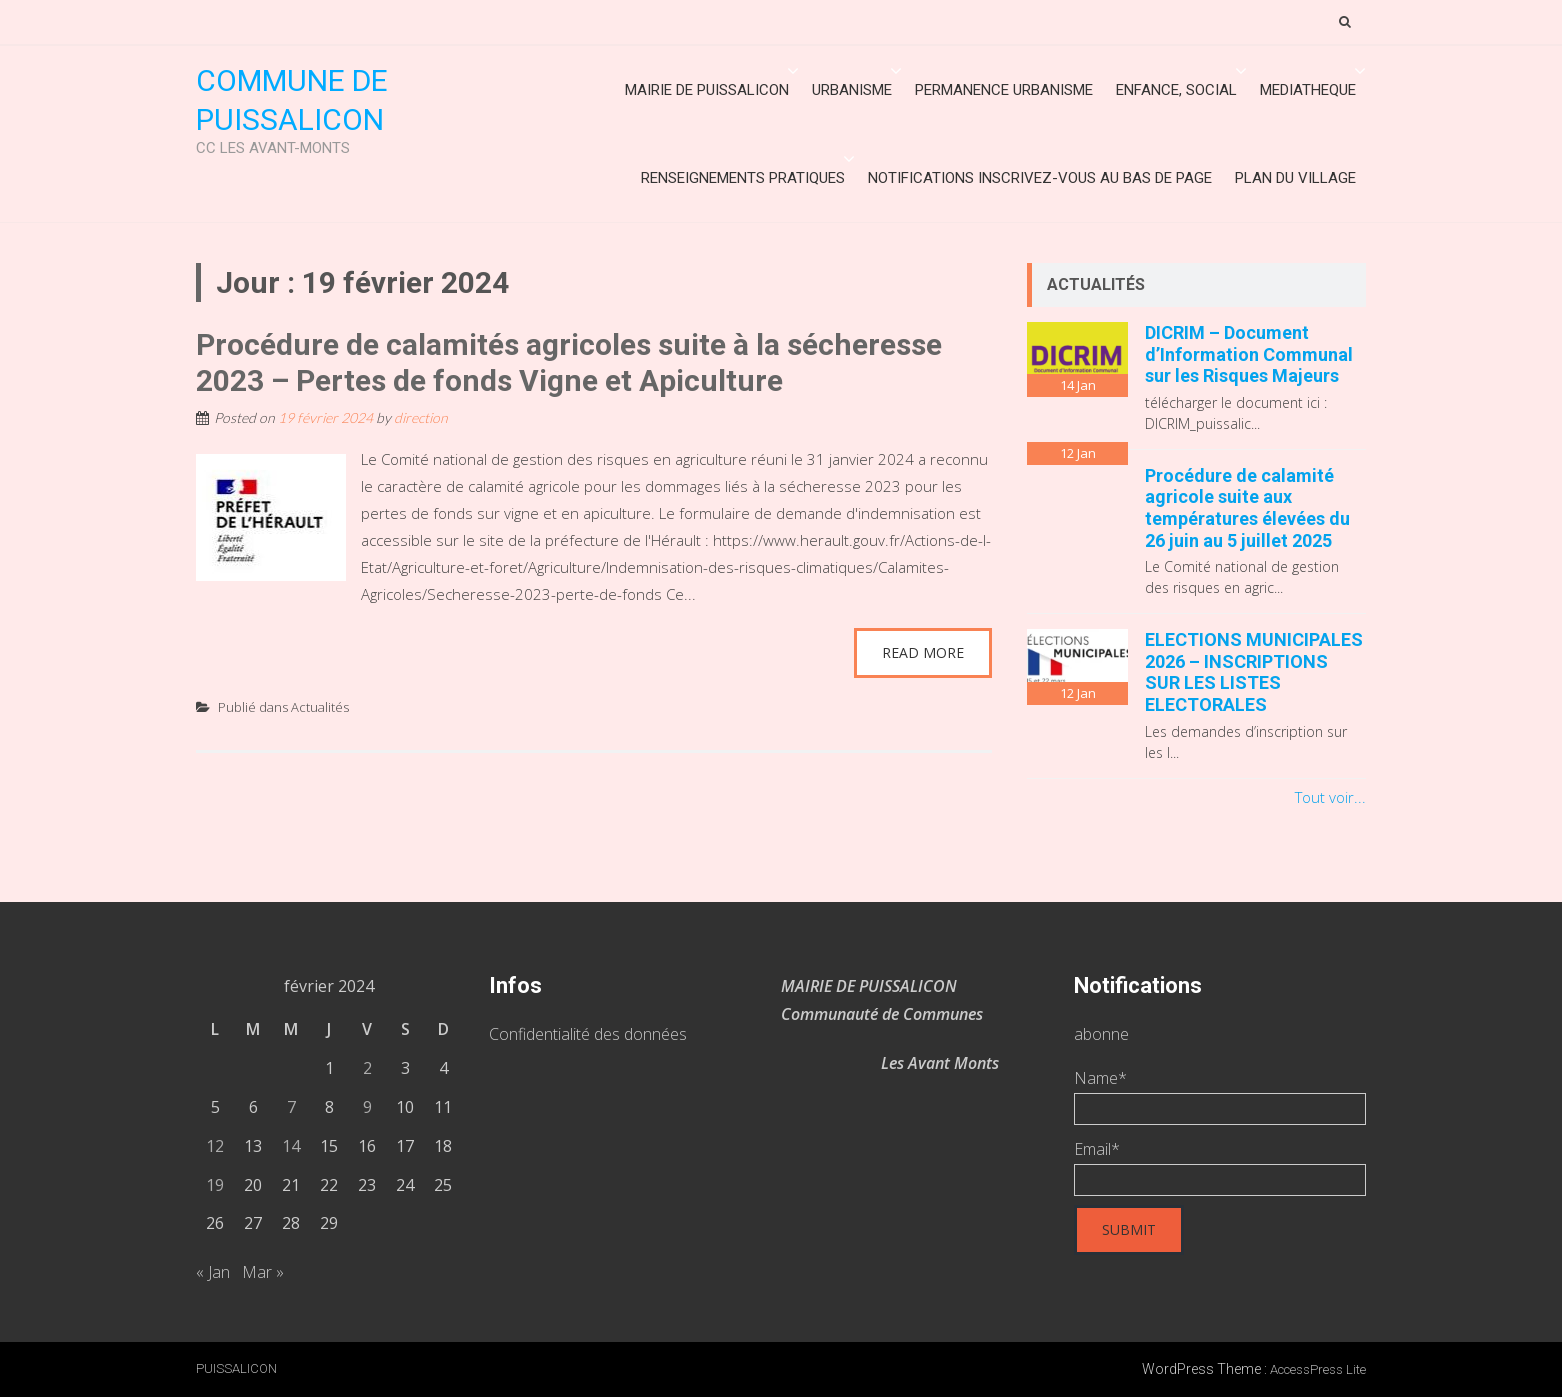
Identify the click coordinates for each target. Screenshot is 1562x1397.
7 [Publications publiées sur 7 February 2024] (291, 1107)
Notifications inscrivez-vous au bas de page (1040, 178)
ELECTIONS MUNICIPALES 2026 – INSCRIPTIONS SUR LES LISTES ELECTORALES (1254, 672)
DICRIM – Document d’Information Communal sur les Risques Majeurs (1249, 354)
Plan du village (1295, 178)
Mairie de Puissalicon (707, 90)
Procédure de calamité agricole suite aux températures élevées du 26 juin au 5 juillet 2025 (1247, 508)
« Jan (213, 1272)
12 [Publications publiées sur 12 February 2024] (215, 1146)
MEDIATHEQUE (1308, 90)
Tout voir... (1330, 797)
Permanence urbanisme (1004, 90)
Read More (923, 652)
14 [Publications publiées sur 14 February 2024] (291, 1146)
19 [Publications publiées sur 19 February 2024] (215, 1185)
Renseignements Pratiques (743, 178)
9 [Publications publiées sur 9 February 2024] (367, 1107)
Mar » (263, 1272)
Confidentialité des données (588, 1034)
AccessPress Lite (1318, 1369)
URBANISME (852, 90)
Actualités (320, 707)
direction (421, 417)
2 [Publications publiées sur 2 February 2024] (367, 1068)
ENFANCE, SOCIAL (1176, 90)
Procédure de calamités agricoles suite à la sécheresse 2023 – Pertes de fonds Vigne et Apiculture (569, 362)
